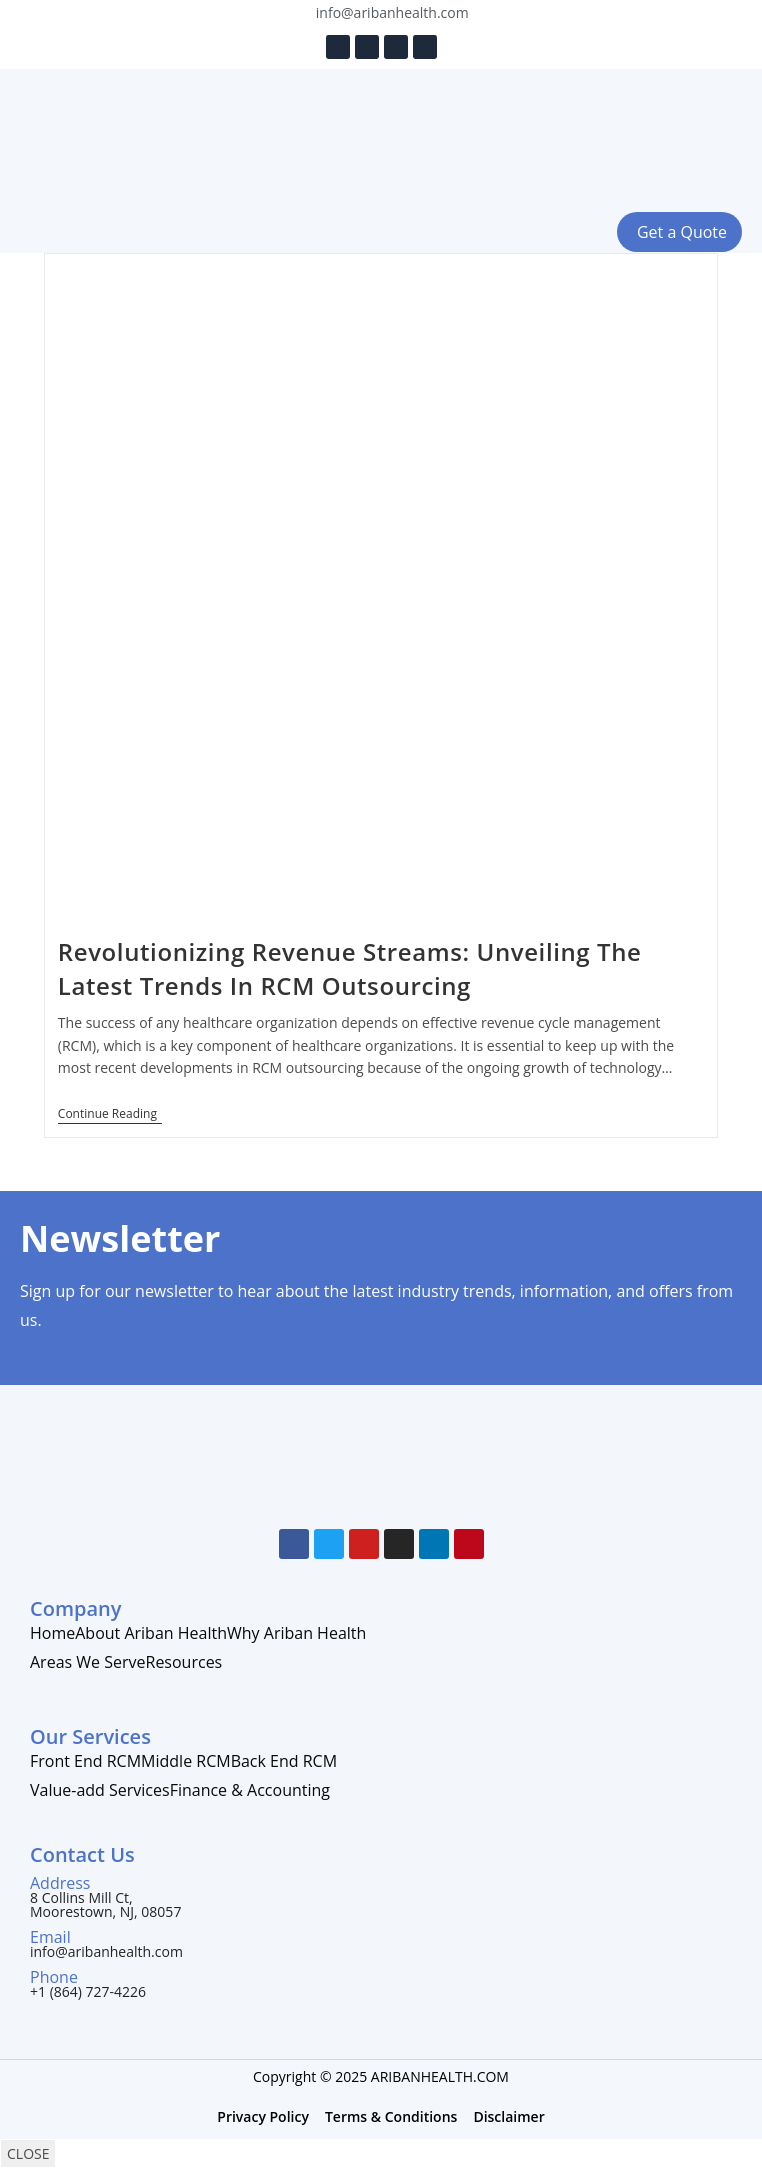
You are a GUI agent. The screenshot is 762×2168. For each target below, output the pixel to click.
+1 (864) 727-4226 (88, 1991)
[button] (95, 232)
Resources (184, 1662)
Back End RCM (284, 1761)
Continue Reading (110, 1114)
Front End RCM (85, 1761)
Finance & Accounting (250, 1790)
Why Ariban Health (296, 1633)
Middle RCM (186, 1761)
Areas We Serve (88, 1662)
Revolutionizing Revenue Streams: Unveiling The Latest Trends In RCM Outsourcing (350, 968)
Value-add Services (100, 1790)
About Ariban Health (151, 1633)
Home (52, 1633)
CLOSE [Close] (28, 2153)
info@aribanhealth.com (106, 1951)
